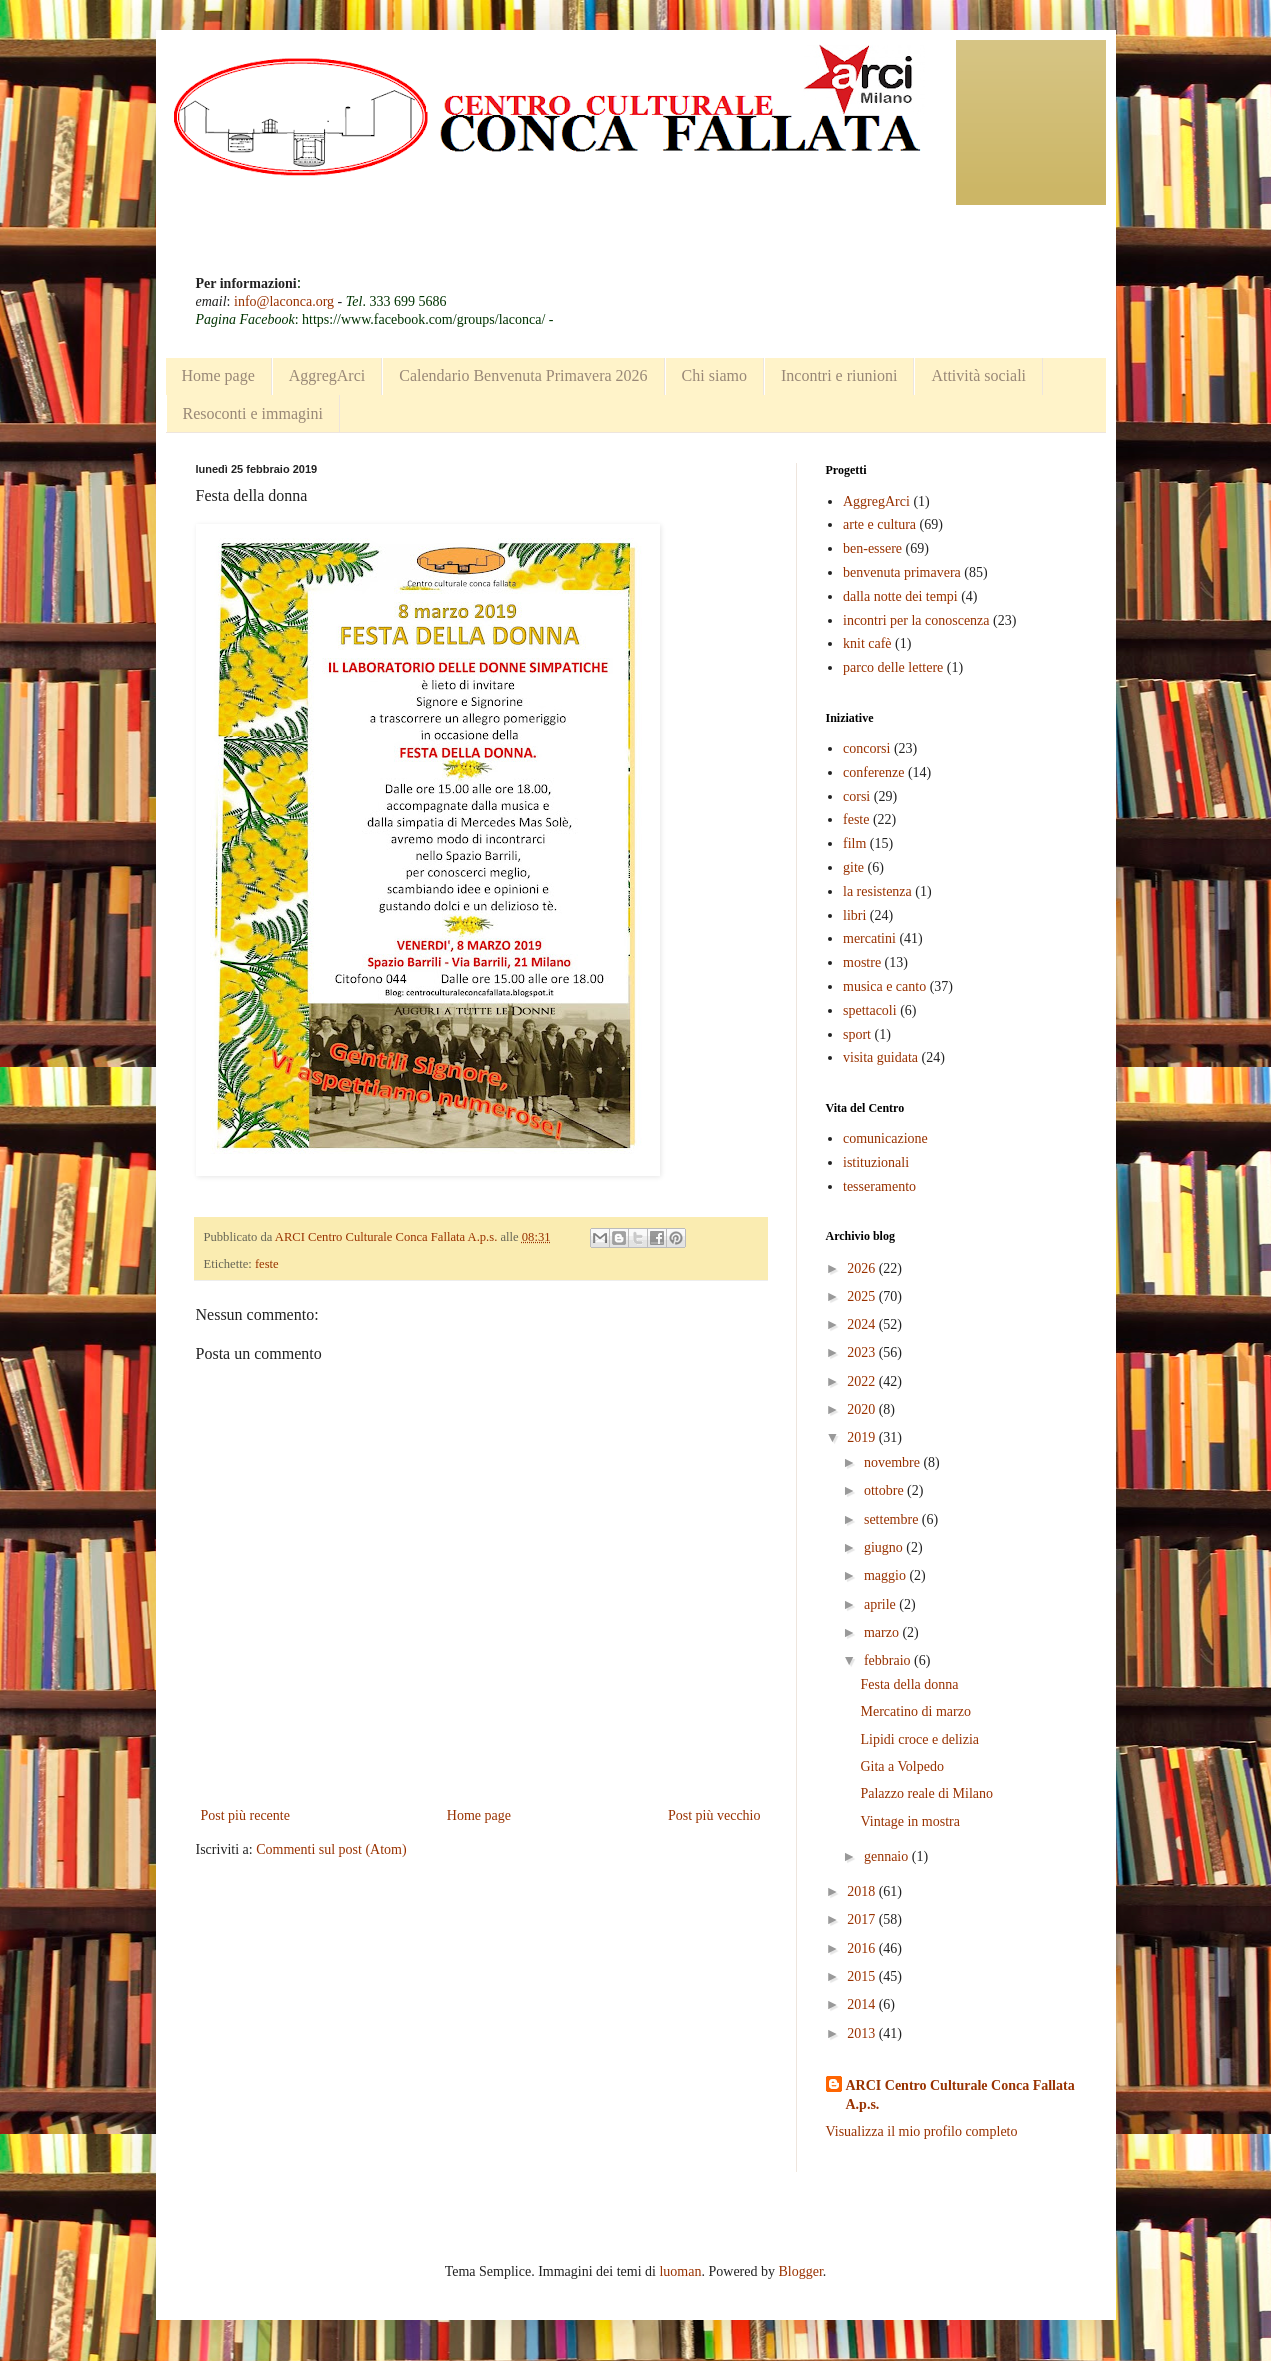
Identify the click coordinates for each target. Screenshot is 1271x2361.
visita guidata (880, 1057)
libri (854, 915)
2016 (863, 1948)
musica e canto (884, 986)
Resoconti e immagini (253, 413)
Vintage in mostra (909, 1821)
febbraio (889, 1660)
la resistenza (877, 891)
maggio (887, 1575)
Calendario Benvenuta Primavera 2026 (523, 375)
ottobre (885, 1490)
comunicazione (885, 1138)
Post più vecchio (714, 1815)
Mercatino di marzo (915, 1711)
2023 (863, 1352)
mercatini (869, 938)
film (854, 843)
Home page (218, 375)
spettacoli (870, 1010)
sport (857, 1034)
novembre (893, 1462)
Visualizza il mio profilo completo (922, 2131)
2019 (863, 1437)
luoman (680, 2271)
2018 (863, 1891)
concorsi (866, 748)
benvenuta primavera (902, 572)
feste (267, 1264)
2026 (863, 1268)
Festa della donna (909, 1684)
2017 (863, 1919)
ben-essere (872, 548)
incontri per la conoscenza (916, 620)
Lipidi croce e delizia (919, 1739)
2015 (863, 1976)
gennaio (888, 1856)
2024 (863, 1324)
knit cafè (867, 643)
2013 (863, 2033)
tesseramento (879, 1186)
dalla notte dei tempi (900, 596)
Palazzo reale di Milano (926, 1793)
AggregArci (327, 375)
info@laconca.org (284, 301)
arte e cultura (879, 524)
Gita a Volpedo (901, 1766)
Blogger (800, 2271)
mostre (862, 962)
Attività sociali (978, 375)
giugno (885, 1547)
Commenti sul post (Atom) (331, 1849)
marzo (883, 1632)
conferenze (873, 772)
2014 (863, 2004)
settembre (893, 1519)
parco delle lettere (893, 667)
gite (853, 867)
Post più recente (245, 1815)
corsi (856, 796)
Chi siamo (714, 375)
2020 (863, 1409)
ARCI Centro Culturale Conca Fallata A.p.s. (960, 2095)
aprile (881, 1604)
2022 (863, 1381)
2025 (863, 1296)
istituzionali (876, 1162)
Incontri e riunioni (839, 375)
